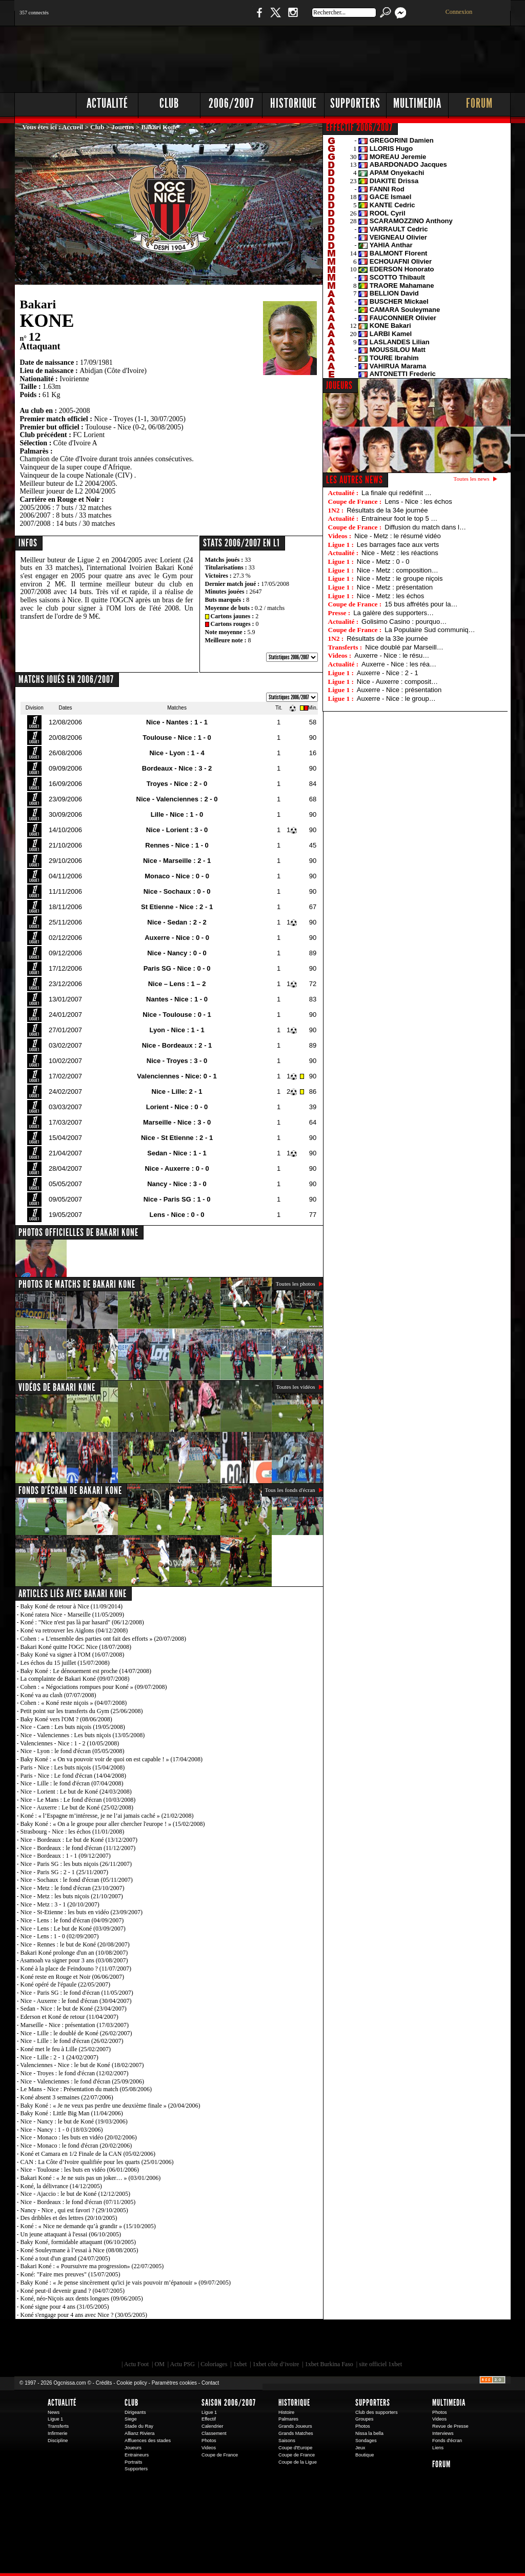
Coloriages (213, 2364)
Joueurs (123, 127)
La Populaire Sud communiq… (430, 630)
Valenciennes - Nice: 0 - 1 (176, 1076)
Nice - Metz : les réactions (399, 553)
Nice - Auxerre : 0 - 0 (177, 1168)
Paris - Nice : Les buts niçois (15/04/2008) (73, 1767)
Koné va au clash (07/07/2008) (58, 1695)
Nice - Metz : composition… (397, 570)
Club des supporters (376, 2412)
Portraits (133, 2462)
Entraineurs (137, 2454)
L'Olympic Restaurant (267, 2343)
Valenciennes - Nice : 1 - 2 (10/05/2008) (69, 1743)
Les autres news (354, 480)
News (53, 2412)
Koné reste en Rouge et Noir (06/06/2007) (73, 1976)
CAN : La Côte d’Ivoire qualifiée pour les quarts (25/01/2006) (97, 2162)
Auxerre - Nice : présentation (399, 690)
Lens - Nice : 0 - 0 (177, 1214)
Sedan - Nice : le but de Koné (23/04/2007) (74, 2008)
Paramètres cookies (174, 2383)
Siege (131, 2419)
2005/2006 (35, 508)
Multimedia (417, 103)
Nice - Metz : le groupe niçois (400, 578)
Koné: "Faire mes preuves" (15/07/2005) (70, 2274)
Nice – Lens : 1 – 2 (177, 984)
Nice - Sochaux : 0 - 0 (177, 891)
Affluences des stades (148, 2440)
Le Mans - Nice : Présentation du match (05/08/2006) (86, 2089)
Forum (479, 103)
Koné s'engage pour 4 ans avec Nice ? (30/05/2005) (84, 2314)
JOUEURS (339, 385)
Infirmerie (57, 2433)
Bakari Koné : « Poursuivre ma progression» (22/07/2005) (92, 2266)
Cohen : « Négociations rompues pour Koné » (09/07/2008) (94, 1686)
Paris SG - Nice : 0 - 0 (177, 968)
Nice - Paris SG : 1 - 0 (177, 1199)
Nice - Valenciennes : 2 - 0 (177, 799)
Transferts (58, 2426)
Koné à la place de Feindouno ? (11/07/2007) (76, 1968)
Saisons (286, 2440)
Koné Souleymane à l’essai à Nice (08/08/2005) (79, 2250)
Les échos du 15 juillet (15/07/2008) (65, 1662)
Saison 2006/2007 (228, 2402)
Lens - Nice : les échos (418, 501)
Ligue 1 (55, 2419)
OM (159, 2364)
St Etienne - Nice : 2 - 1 (177, 907)
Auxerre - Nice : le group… (396, 698)
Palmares (288, 2419)
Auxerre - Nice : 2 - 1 (387, 673)
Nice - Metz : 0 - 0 (383, 561)
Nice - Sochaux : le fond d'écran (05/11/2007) (77, 1879)
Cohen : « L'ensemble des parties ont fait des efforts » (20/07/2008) (104, 1638)
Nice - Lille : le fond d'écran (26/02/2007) (72, 2040)
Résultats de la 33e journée (387, 638)
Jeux (360, 2447)
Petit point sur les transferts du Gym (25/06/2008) (82, 1711)
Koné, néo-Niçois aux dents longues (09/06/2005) (82, 2298)
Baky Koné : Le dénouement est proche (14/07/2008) (86, 1671)
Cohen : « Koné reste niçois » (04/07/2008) (74, 1702)
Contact (210, 2383)
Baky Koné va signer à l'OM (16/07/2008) (73, 1654)
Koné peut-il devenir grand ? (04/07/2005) (73, 2290)
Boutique (226, 17)
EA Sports (131, 2343)
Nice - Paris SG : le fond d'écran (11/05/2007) (77, 1992)
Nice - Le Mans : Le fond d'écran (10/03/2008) (78, 1799)
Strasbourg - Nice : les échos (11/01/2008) (73, 1831)
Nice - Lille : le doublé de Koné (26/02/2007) (76, 2033)
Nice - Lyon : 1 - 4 (176, 753)
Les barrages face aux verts (398, 544)
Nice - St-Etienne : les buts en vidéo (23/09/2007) (82, 1912)
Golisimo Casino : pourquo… (404, 621)
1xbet (240, 2364)
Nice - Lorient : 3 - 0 (177, 830)
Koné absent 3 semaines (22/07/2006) (67, 2097)
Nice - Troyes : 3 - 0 (177, 1061)
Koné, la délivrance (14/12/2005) (61, 2186)
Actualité (107, 103)
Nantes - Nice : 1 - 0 (177, 999)
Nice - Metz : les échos (391, 596)
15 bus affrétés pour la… (421, 604)
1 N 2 (186, 17)
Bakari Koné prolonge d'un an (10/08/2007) (74, 1952)
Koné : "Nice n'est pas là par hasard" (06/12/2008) (82, 1622)
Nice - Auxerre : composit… (397, 681)
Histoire (286, 2412)
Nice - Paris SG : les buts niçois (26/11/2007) (76, 1863)
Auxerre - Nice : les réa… (398, 664)
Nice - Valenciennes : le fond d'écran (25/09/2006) (83, 2081)
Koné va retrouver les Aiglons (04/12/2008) (74, 1630)
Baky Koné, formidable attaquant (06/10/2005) (78, 2242)
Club (169, 103)
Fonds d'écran (447, 2440)
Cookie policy (131, 2383)
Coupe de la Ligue (297, 2462)
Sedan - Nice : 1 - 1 (177, 1153)
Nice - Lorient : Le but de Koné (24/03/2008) (76, 1791)
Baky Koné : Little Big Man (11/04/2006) (72, 2113)
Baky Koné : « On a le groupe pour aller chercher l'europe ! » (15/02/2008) (113, 1823)
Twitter (275, 17)
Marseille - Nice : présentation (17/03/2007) (75, 2025)
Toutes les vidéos (295, 1387)
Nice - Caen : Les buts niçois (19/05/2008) (73, 1727)
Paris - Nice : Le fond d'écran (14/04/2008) (73, 1775)
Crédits (104, 2383)
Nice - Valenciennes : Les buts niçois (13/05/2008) (83, 1735)
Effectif (208, 2419)
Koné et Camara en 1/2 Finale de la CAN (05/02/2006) (88, 2153)
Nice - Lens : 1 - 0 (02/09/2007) (60, 1936)
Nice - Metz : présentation (395, 587)
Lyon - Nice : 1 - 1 (176, 1030)
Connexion (459, 11)
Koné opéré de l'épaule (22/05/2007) (65, 1984)
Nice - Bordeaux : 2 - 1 (177, 1045)
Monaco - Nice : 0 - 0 (177, 876)
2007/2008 (35, 523)
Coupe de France (219, 2454)
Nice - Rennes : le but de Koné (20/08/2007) (75, 1944)
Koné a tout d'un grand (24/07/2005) (65, 2258)
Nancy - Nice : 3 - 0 (177, 1184)
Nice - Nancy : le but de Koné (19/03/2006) (74, 2121)
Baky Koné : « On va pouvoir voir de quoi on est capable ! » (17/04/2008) (112, 1759)
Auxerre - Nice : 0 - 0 (177, 937)
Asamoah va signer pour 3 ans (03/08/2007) (74, 1960)
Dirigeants (135, 2412)
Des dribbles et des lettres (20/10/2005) (69, 2217)
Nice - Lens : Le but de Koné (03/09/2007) (73, 1928)
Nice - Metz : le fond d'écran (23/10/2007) (73, 1888)
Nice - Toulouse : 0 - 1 (177, 1014)
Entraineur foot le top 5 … (399, 518)
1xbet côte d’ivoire (276, 2364)
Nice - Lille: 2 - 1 (177, 1091)
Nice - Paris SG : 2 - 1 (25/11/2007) (65, 1872)
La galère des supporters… (393, 613)
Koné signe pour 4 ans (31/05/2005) (65, 2306)
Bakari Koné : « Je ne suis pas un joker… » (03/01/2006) (91, 2177)
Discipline (58, 2440)
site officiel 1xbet (380, 2364)
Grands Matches (295, 2433)
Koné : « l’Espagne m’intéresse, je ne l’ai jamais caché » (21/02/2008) (107, 1815)
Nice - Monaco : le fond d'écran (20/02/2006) (76, 2145)
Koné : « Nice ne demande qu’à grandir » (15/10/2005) (88, 2226)
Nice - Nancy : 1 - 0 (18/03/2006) (62, 2129)
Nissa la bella (369, 2433)
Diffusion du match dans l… (425, 527)
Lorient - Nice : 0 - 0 (177, 1107)
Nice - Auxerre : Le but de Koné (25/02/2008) (77, 1807)
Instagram (292, 17)
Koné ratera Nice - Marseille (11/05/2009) (72, 1614)
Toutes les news (472, 479)
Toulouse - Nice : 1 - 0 (177, 737)
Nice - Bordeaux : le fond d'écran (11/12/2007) (78, 1848)
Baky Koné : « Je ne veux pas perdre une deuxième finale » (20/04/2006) (110, 2105)
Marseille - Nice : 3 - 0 (177, 1122)
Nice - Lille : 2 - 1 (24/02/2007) (59, 2057)
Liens (437, 2447)
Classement (214, 2433)
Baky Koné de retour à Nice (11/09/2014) (72, 1606)
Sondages (366, 2440)
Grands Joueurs (295, 2426)
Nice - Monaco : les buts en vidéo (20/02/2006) (79, 2137)
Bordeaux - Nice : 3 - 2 (177, 768)
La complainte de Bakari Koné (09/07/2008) (75, 1678)
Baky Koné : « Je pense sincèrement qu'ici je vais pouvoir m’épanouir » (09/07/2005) (126, 2282)
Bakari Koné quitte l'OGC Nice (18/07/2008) (76, 1646)
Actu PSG (182, 2364)
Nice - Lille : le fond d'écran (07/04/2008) (72, 1783)
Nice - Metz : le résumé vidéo (397, 536)
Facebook (258, 17)
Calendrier (212, 2426)
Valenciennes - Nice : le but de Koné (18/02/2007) (82, 2065)
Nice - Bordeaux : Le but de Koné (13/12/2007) (79, 1839)
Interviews (443, 2433)
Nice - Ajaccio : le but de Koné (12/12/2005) (76, 2193)
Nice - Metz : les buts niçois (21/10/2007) (72, 1896)
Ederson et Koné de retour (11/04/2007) (69, 2016)
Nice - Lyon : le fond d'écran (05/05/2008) (73, 1751)
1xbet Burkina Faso (329, 2364)
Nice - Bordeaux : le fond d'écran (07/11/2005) (78, 2202)
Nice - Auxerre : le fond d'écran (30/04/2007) (76, 2000)
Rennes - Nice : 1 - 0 (177, 845)
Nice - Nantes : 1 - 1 (177, 722)
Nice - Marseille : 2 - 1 (177, 860)
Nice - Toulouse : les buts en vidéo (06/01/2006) (80, 2169)
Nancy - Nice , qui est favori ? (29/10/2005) (74, 2210)
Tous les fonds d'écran (290, 1490)
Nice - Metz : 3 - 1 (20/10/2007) (60, 1904)
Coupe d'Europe (295, 2447)
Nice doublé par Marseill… (404, 647)
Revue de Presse (450, 2426)
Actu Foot (136, 2364)
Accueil (72, 127)
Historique (293, 103)
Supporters (355, 103)
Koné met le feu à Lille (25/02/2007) (66, 2049)
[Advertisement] (324, 56)
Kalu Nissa (405, 2343)
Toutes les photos (295, 1284)
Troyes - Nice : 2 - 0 (177, 784)
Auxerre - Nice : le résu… (391, 655)
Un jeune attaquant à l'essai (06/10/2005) (71, 2234)
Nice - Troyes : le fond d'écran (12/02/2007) (75, 2073)
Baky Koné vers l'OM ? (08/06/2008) (66, 1719)
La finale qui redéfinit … (396, 493)
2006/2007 (231, 103)
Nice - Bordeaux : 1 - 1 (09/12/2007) (66, 1855)
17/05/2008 (275, 583)
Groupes (364, 2419)
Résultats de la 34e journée (387, 510)
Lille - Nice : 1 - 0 (177, 814)
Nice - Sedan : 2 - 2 (177, 922)
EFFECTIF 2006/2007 (359, 127)
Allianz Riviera (139, 2433)
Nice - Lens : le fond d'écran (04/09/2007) (72, 1920)
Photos (208, 2440)
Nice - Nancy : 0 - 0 (177, 953)
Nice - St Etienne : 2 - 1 (177, 1138)
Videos (208, 2447)
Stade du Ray (139, 2426)
